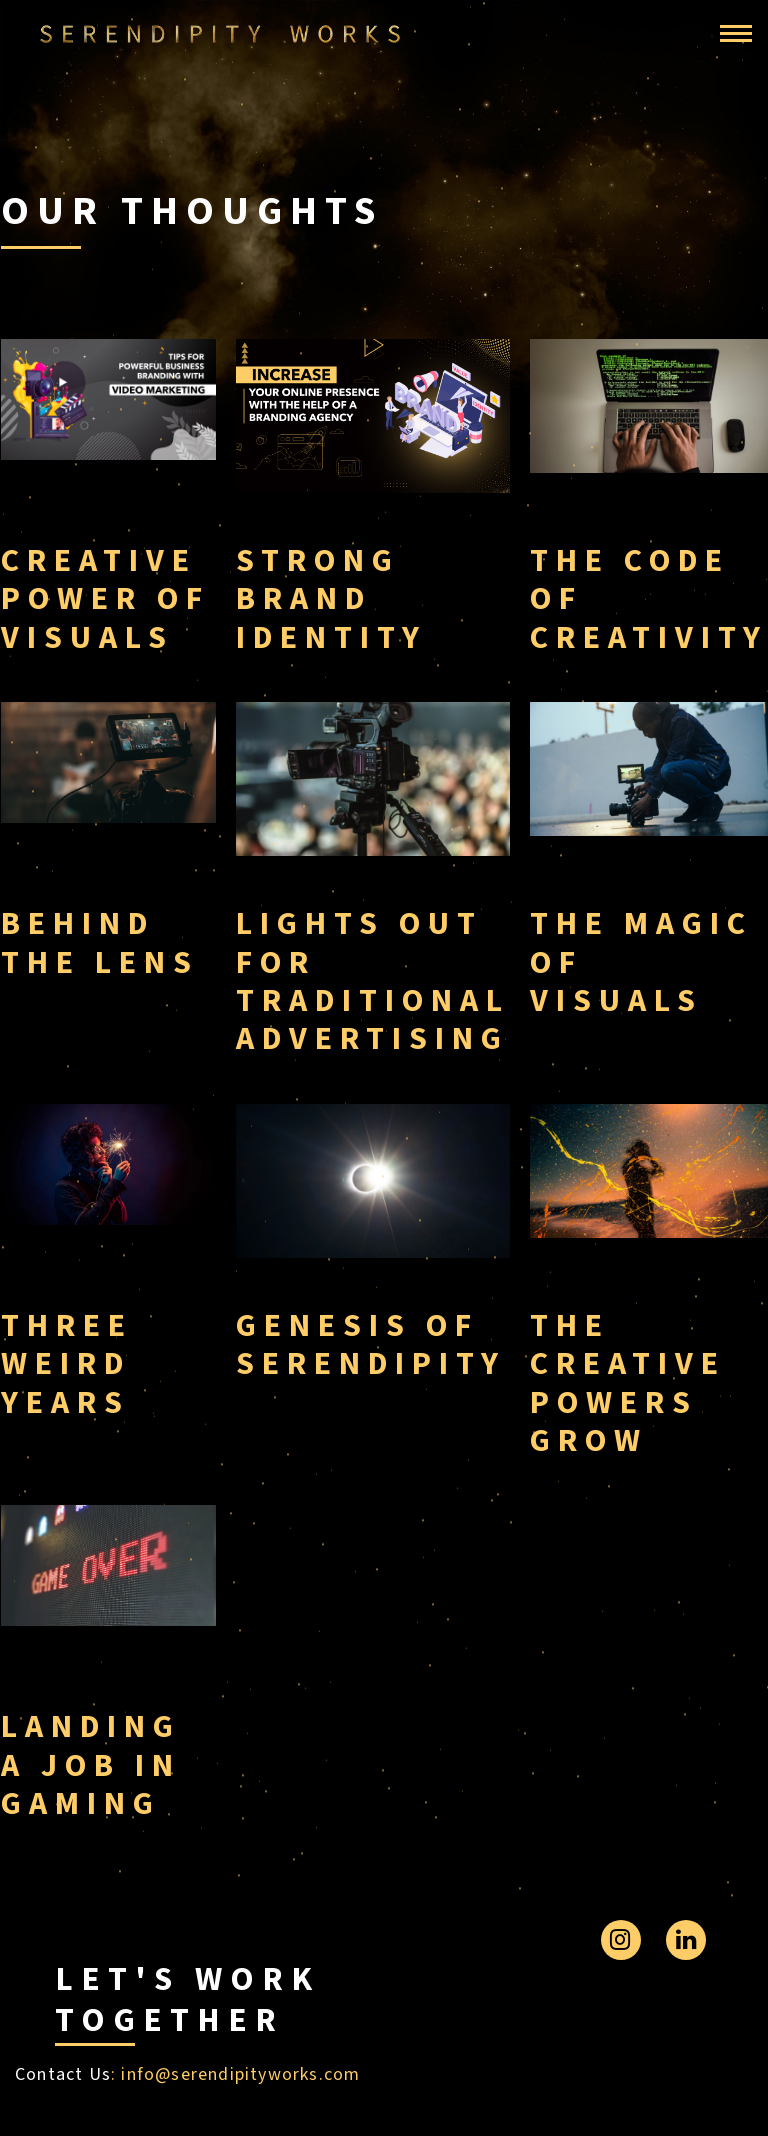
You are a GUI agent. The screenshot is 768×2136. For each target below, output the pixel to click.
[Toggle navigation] (736, 34)
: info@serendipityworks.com (235, 2074)
